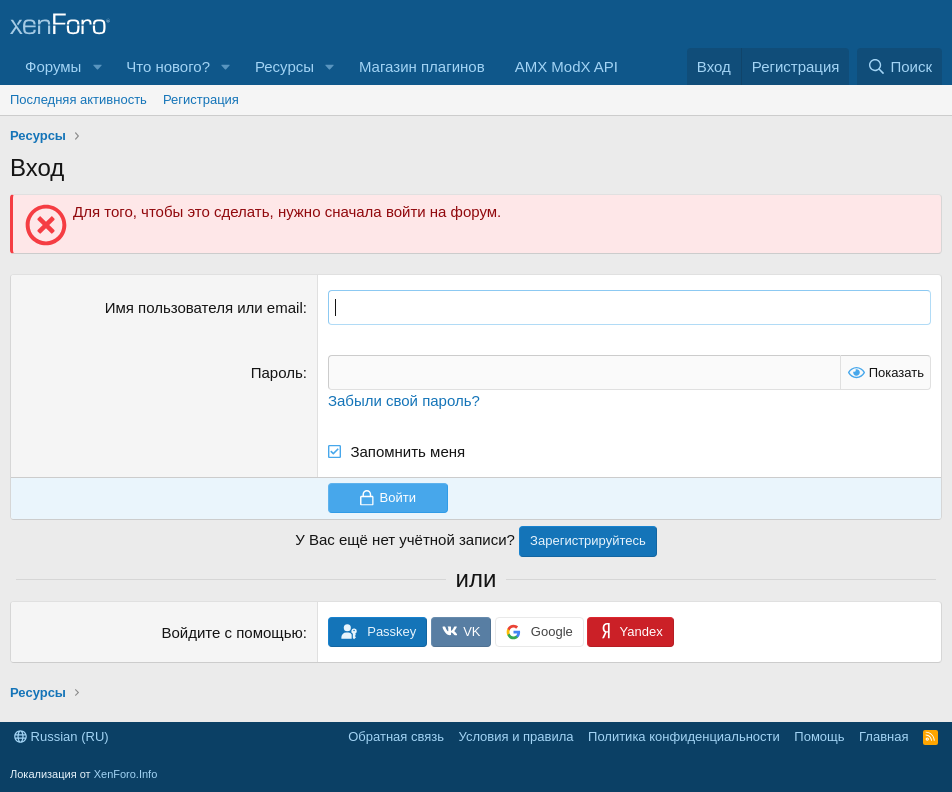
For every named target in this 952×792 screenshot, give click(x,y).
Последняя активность (78, 99)
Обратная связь (396, 736)
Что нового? (168, 66)
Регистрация (201, 99)
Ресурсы (284, 66)
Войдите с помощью (231, 632)
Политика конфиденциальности (684, 736)
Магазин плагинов (422, 66)
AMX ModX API (566, 66)
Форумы (53, 66)
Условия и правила (516, 736)
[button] (97, 66)
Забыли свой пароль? (404, 400)
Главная (883, 736)
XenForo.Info (126, 774)
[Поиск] (899, 66)
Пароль (277, 372)
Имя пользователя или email (204, 307)
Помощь (819, 736)
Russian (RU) (61, 736)
